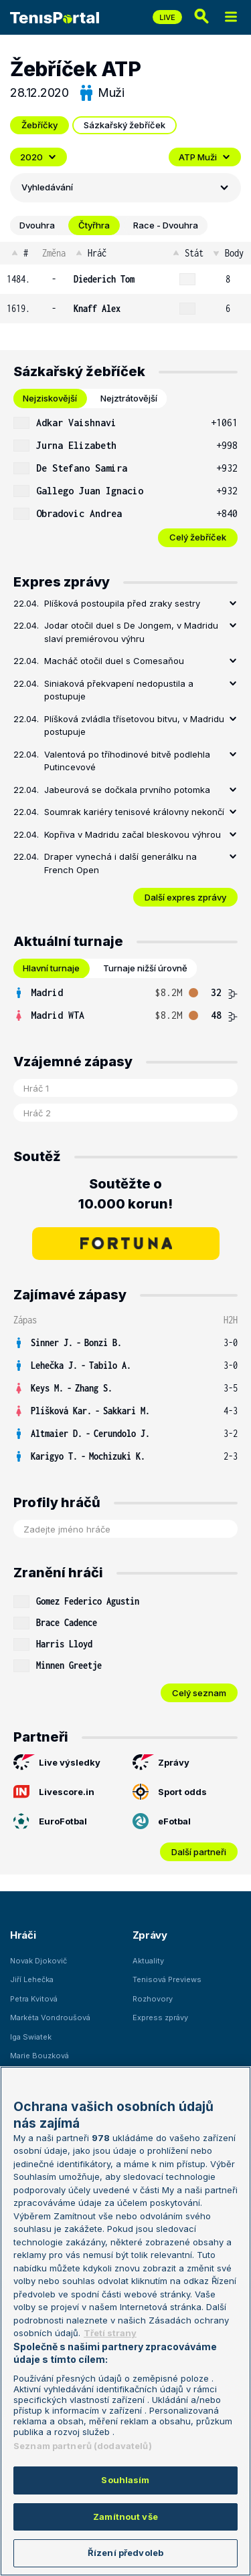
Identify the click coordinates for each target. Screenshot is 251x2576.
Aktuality (148, 1960)
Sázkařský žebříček (124, 125)
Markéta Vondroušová (50, 2017)
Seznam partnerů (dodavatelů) (82, 2445)
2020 (38, 157)
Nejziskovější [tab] (50, 398)
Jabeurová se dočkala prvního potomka (127, 789)
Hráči (23, 1935)
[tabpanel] (125, 479)
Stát (187, 253)
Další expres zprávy (185, 897)
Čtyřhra (94, 225)
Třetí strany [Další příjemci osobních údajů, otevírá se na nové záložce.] (110, 2332)
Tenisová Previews (167, 1979)
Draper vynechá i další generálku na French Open (120, 863)
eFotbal (162, 1821)
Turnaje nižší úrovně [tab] (145, 968)
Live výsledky (56, 1762)
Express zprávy (160, 2017)
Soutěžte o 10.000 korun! (125, 1194)
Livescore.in (53, 1791)
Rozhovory (153, 1998)
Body (227, 253)
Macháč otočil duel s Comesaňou (114, 660)
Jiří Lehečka (32, 1979)
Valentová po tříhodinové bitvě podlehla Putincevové (127, 761)
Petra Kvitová (34, 1998)
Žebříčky (39, 125)
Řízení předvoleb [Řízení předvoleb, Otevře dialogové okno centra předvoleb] (125, 2552)
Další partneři (198, 1851)
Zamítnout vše (125, 2516)
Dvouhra (37, 225)
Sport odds (170, 1792)
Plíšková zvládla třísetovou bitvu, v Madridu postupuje (134, 725)
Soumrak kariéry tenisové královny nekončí (134, 811)
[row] (125, 279)
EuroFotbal (50, 1821)
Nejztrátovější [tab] (128, 398)
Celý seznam (199, 1692)
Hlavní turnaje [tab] (51, 968)
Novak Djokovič (38, 1960)
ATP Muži (205, 157)
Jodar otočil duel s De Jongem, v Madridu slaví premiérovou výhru (131, 632)
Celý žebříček (197, 537)
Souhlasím (125, 2479)
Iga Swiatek (31, 2037)
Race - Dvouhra (165, 225)
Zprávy (161, 1762)
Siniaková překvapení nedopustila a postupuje (118, 690)
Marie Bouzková (39, 2055)
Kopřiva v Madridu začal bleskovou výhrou (132, 834)
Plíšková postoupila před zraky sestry (122, 603)
